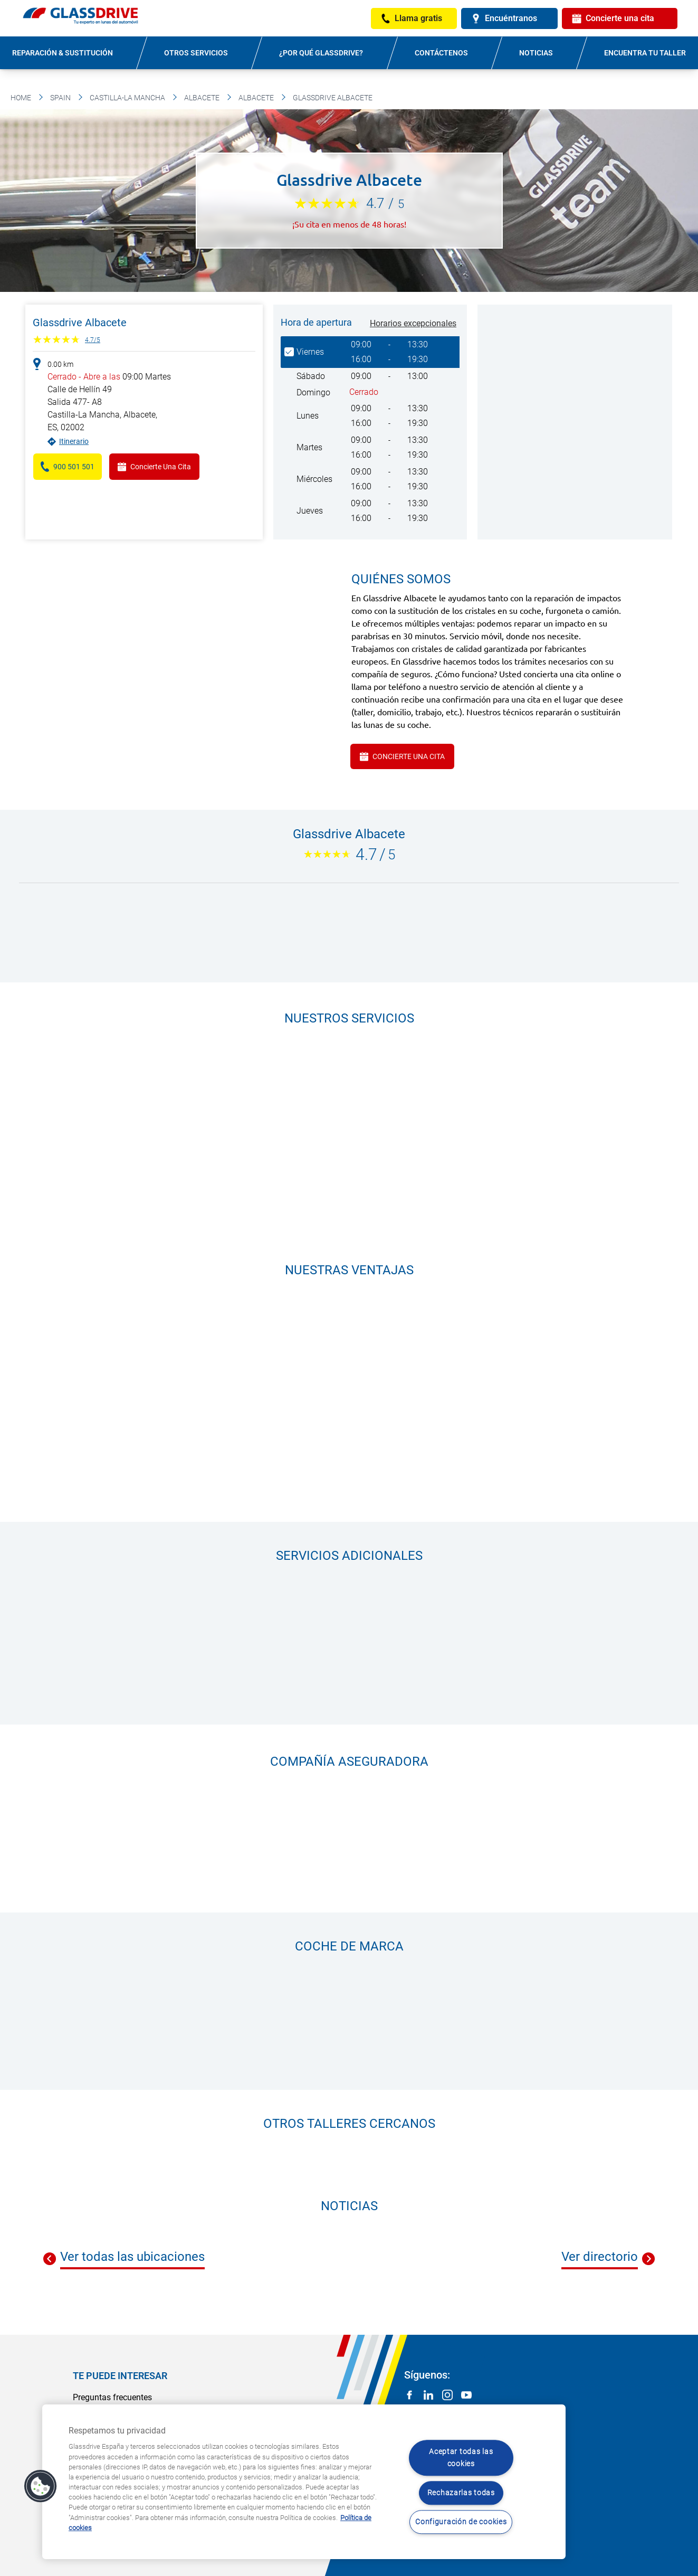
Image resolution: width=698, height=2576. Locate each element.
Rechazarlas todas (461, 2492)
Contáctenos (441, 53)
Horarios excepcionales (413, 323)
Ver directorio (599, 2256)
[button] (41, 2486)
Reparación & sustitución (62, 53)
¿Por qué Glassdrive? (321, 53)
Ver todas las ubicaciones (132, 2256)
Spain (60, 97)
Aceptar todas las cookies (461, 2458)
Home (21, 97)
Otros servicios (196, 53)
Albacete (201, 97)
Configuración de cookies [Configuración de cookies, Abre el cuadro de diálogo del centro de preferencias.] (460, 2521)
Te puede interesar (120, 2375)
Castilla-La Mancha (127, 97)
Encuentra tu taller (645, 53)
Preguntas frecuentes (112, 2397)
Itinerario (74, 441)
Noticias (536, 53)
